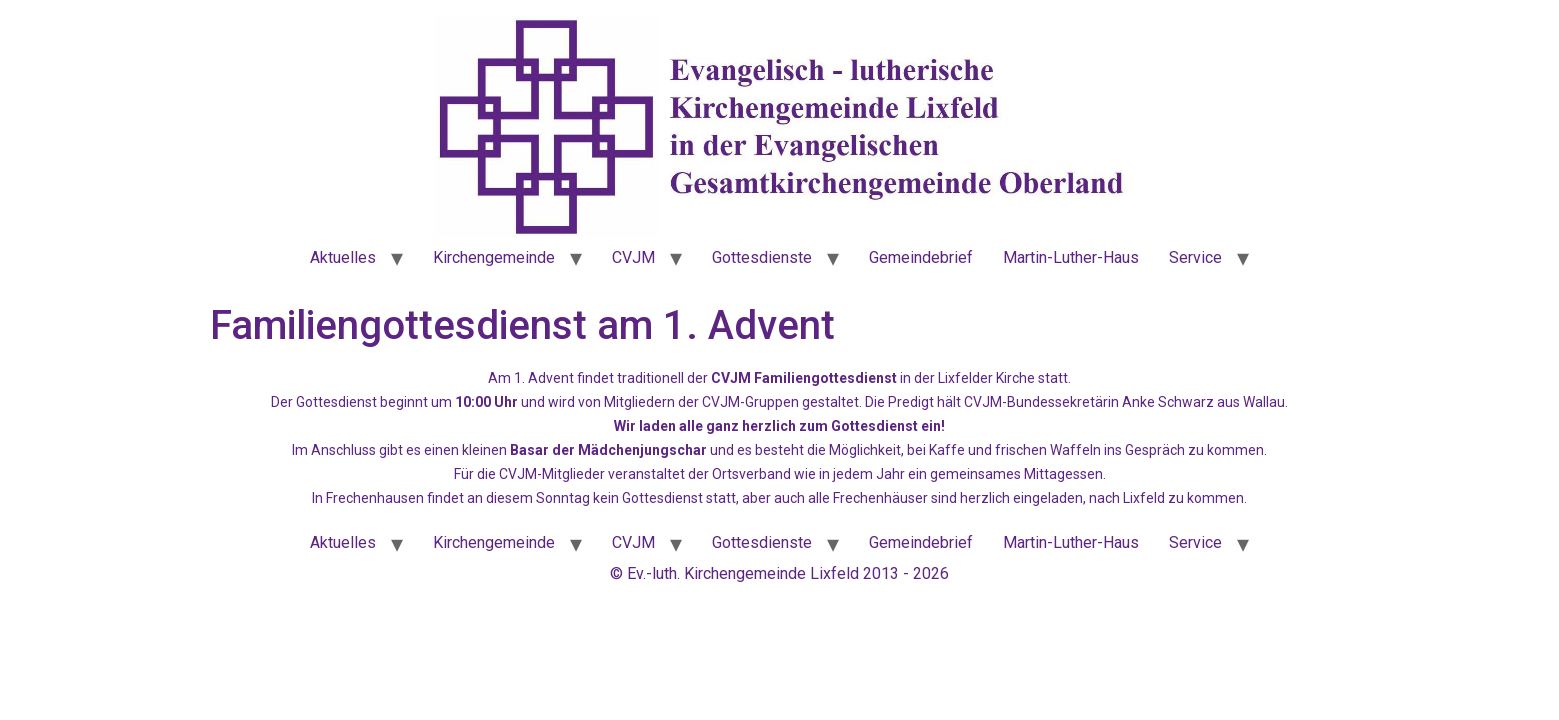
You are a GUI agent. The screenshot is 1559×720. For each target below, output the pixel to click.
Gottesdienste (762, 257)
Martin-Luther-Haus (1071, 257)
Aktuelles (343, 257)
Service (1195, 257)
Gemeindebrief (921, 257)
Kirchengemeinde (494, 257)
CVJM (633, 257)
